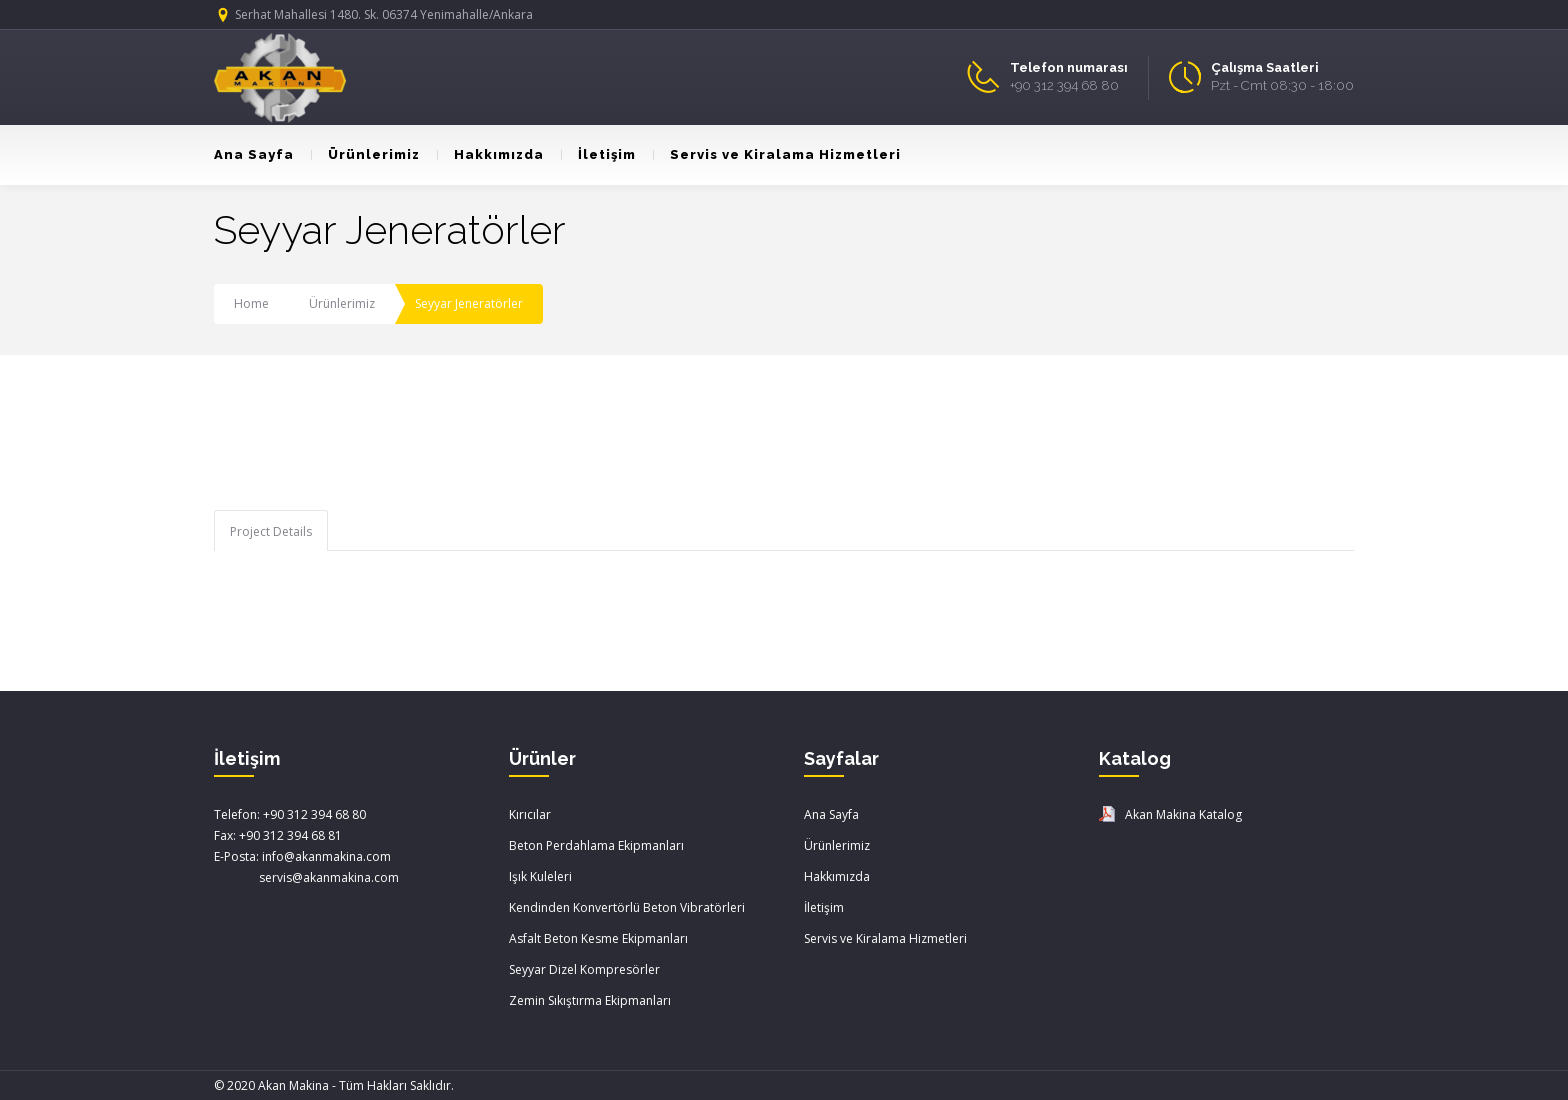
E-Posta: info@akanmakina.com (302, 856)
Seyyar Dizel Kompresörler (584, 969)
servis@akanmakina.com (306, 877)
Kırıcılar (530, 814)
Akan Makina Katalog (1183, 814)
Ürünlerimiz (365, 154)
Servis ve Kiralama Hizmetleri (777, 154)
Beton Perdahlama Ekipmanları (596, 845)
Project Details (271, 531)
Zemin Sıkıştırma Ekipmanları (590, 1000)
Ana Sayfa (254, 154)
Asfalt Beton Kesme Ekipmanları (598, 938)
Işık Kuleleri (540, 876)
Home (251, 303)
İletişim (598, 154)
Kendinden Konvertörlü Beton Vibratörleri (627, 907)
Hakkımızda (490, 154)
